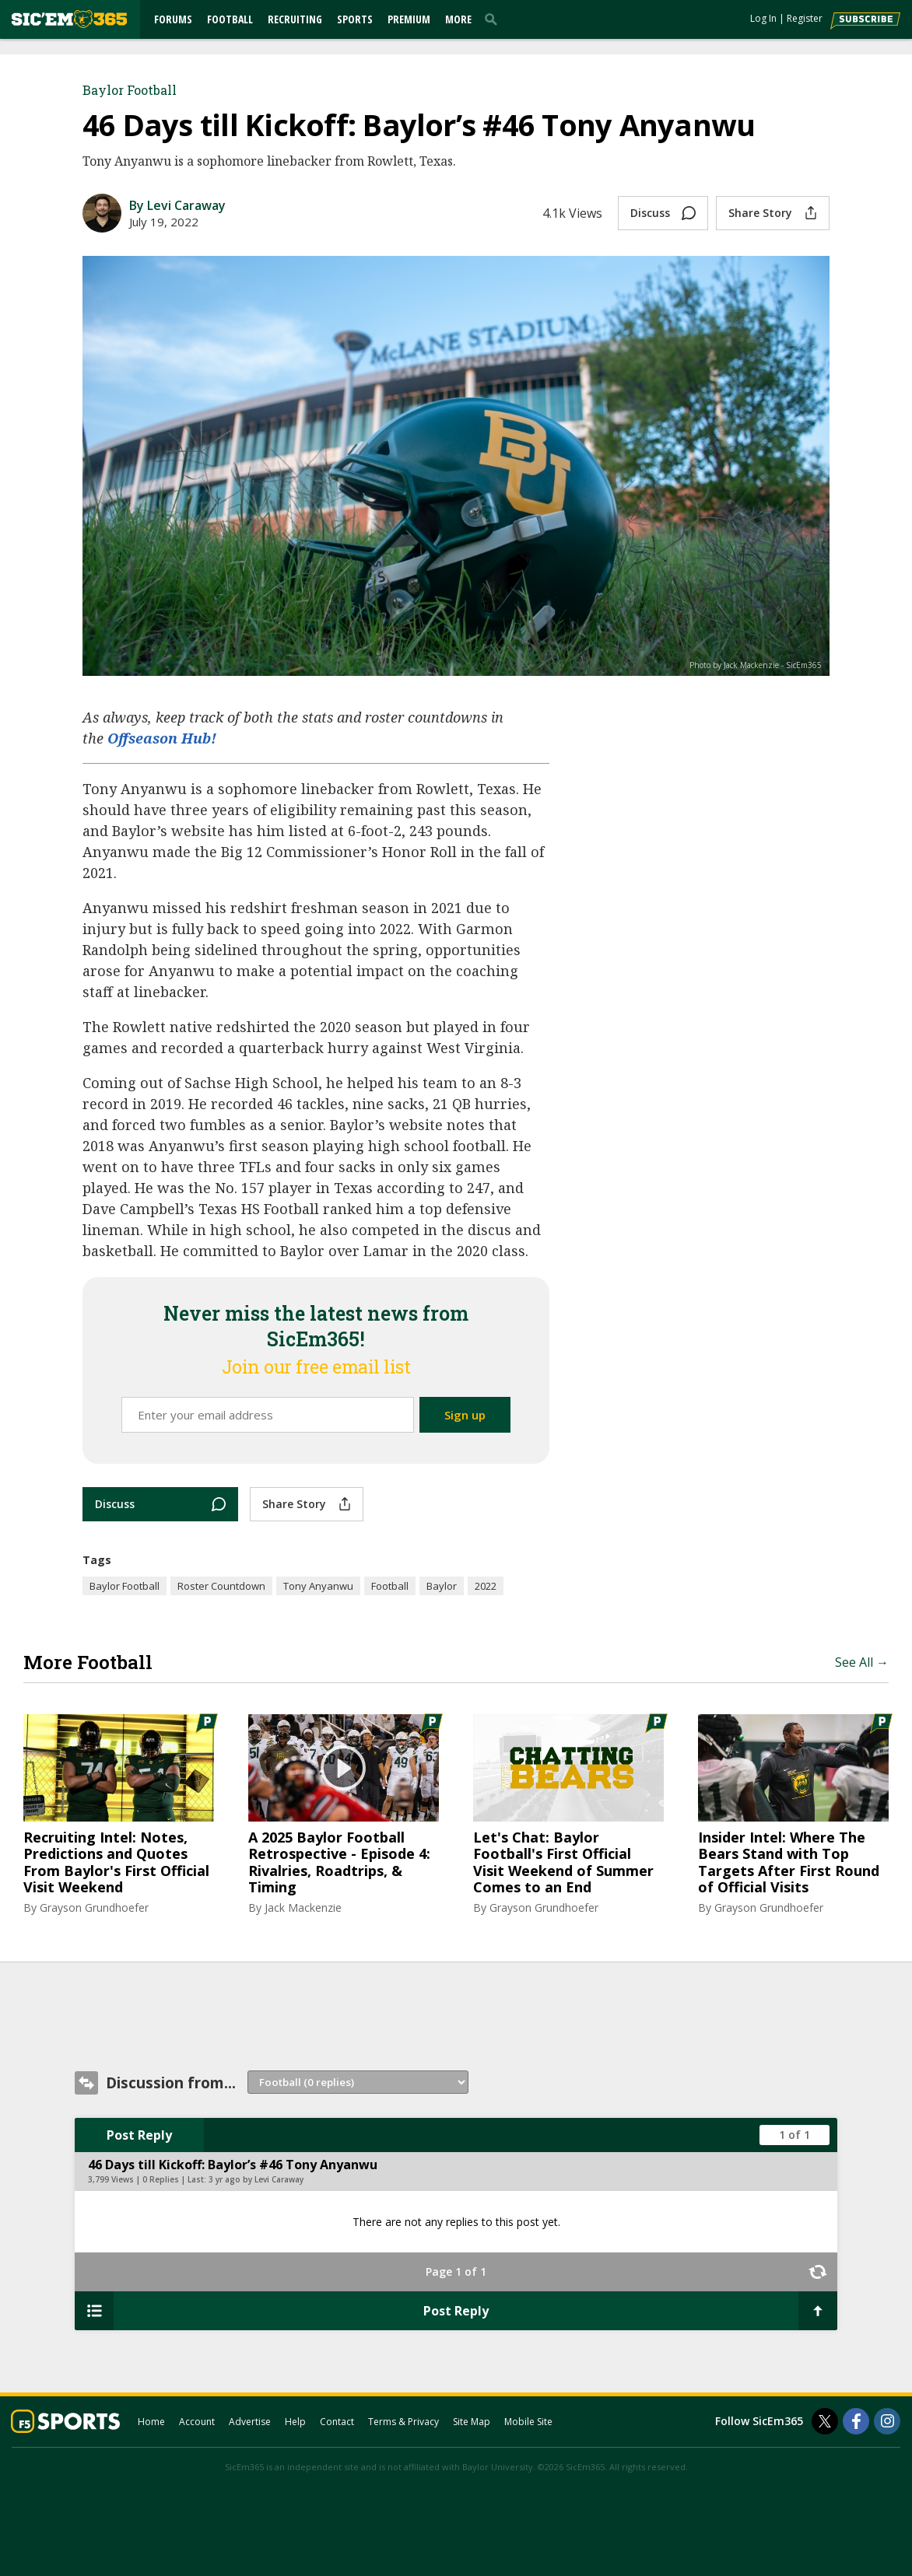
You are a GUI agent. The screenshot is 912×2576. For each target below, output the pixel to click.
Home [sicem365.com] (151, 2421)
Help (295, 2421)
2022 (485, 1586)
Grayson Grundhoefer (94, 1907)
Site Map (471, 2421)
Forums (173, 19)
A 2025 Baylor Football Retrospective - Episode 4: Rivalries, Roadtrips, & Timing (339, 1862)
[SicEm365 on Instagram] (887, 2421)
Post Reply (139, 2135)
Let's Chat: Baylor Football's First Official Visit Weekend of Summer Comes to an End (563, 1862)
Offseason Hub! (161, 738)
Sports (355, 19)
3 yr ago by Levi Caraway (256, 2179)
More (458, 19)
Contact (337, 2421)
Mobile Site (528, 2421)
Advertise (250, 2421)
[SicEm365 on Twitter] (825, 2421)
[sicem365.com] (69, 19)
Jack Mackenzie (303, 1907)
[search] (494, 18)
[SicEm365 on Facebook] (856, 2421)
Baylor (441, 1586)
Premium (409, 19)
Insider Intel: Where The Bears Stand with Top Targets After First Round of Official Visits (788, 1862)
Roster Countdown (221, 1586)
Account (197, 2421)
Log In (763, 18)
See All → (862, 1662)
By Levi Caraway (177, 205)
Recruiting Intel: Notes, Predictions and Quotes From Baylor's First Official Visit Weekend (116, 1862)
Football (230, 19)
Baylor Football (129, 90)
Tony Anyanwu (318, 1586)
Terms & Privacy (403, 2421)
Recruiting (295, 19)
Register (805, 18)
